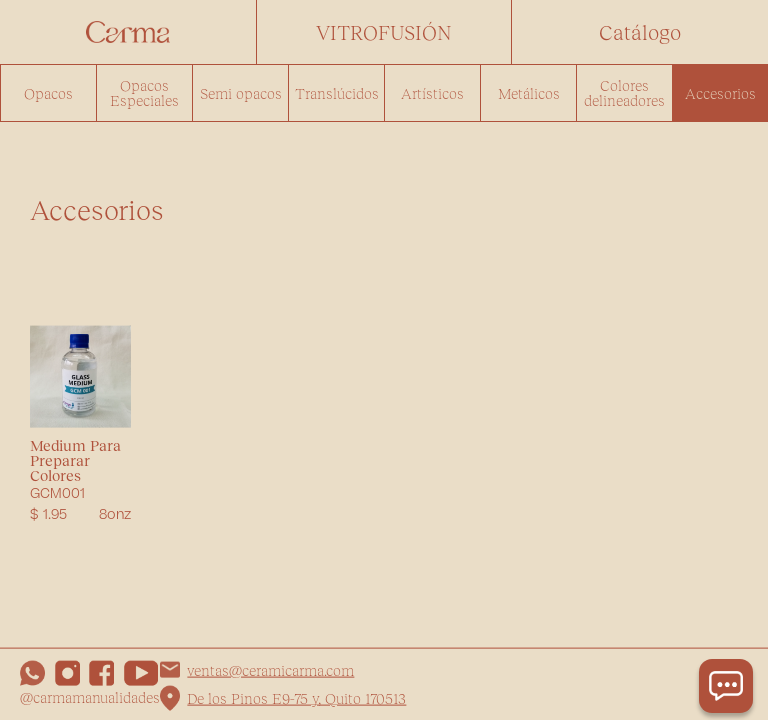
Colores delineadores (624, 92)
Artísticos (432, 93)
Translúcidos (337, 93)
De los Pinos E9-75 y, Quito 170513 (296, 698)
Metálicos (529, 93)
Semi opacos (241, 93)
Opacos (48, 93)
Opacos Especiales (144, 92)
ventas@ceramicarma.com (270, 669)
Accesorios (720, 93)
